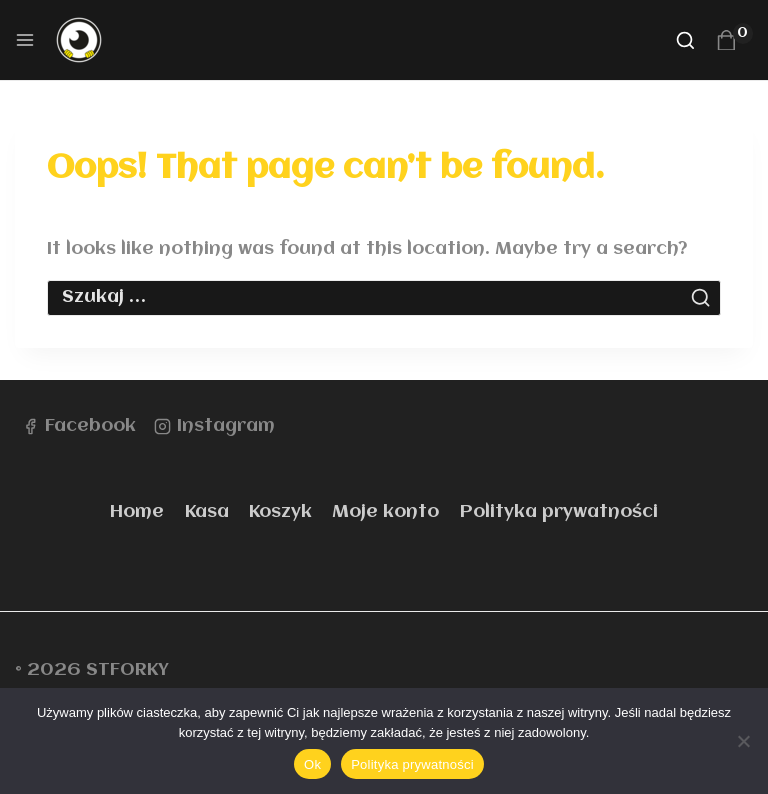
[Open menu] (25, 40)
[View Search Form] (685, 40)
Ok (312, 764)
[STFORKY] (87, 40)
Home (137, 512)
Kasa (207, 512)
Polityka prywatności (559, 512)
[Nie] (743, 741)
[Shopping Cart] (734, 40)
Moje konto (385, 512)
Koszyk (280, 512)
